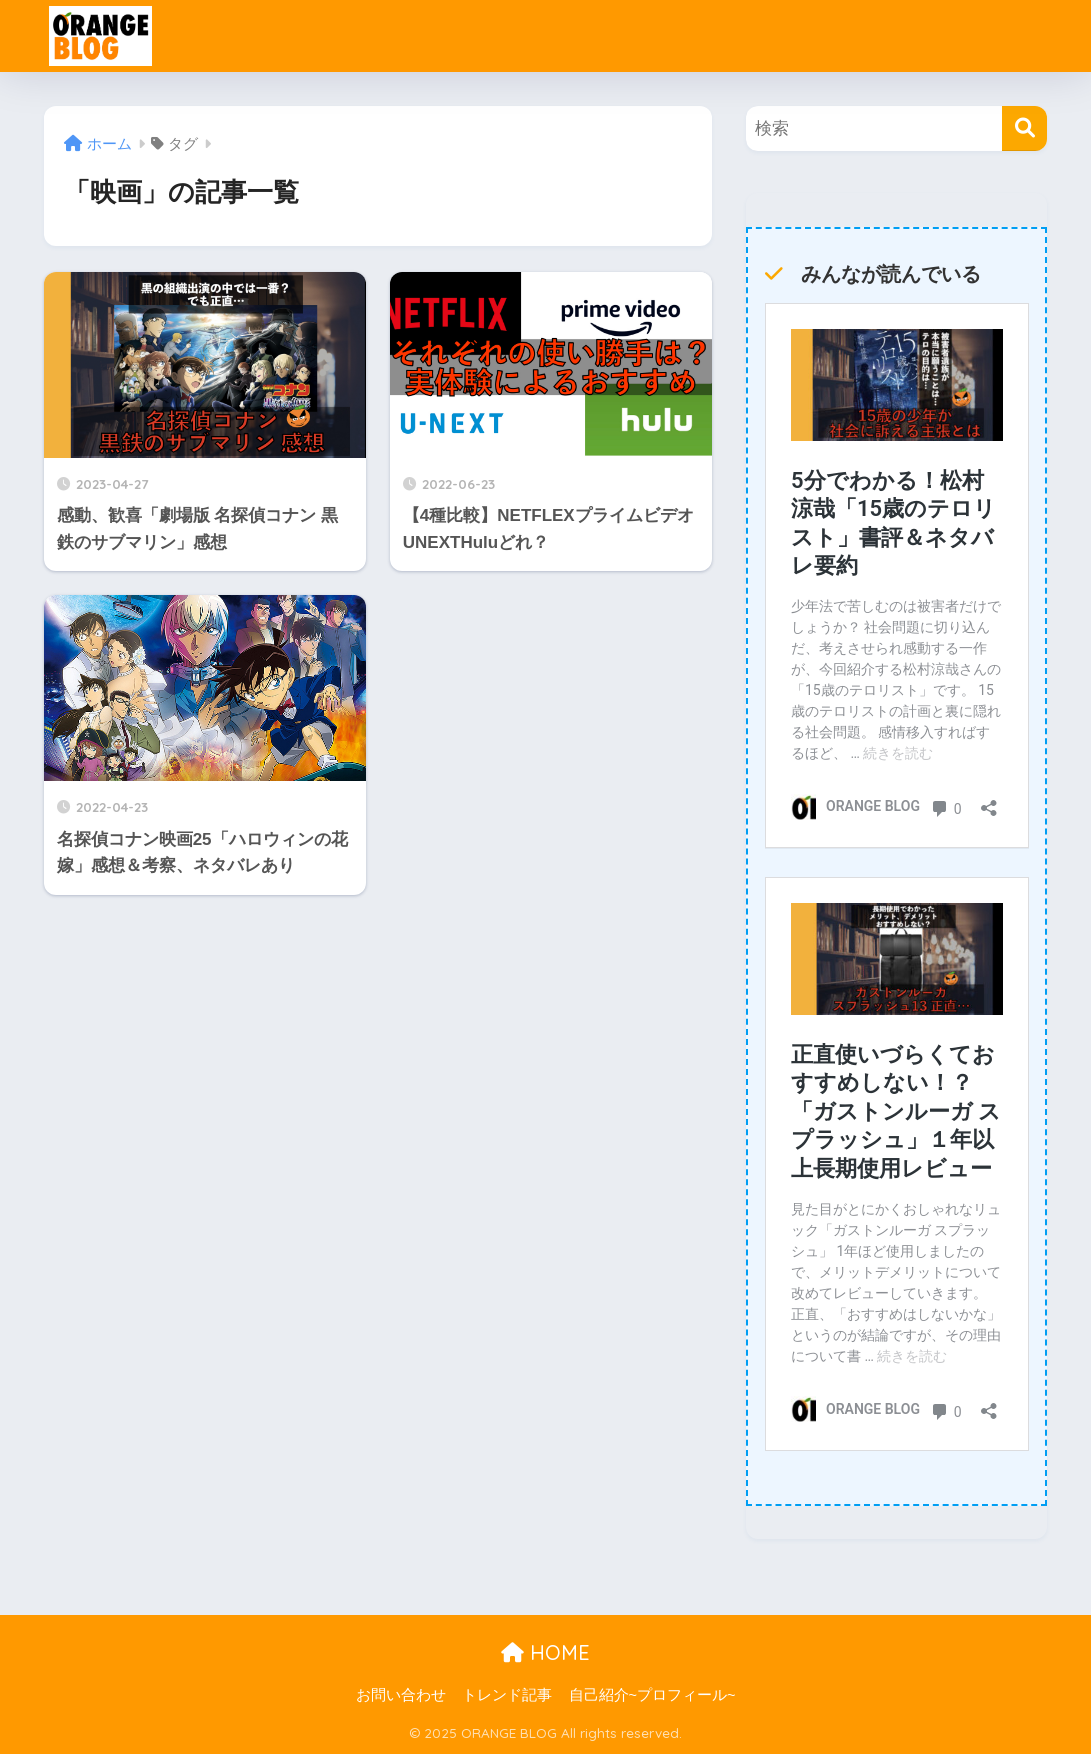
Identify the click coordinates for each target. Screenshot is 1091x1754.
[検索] (1024, 128)
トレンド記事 (507, 1695)
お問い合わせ (401, 1695)
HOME (545, 1652)
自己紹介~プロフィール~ (652, 1695)
